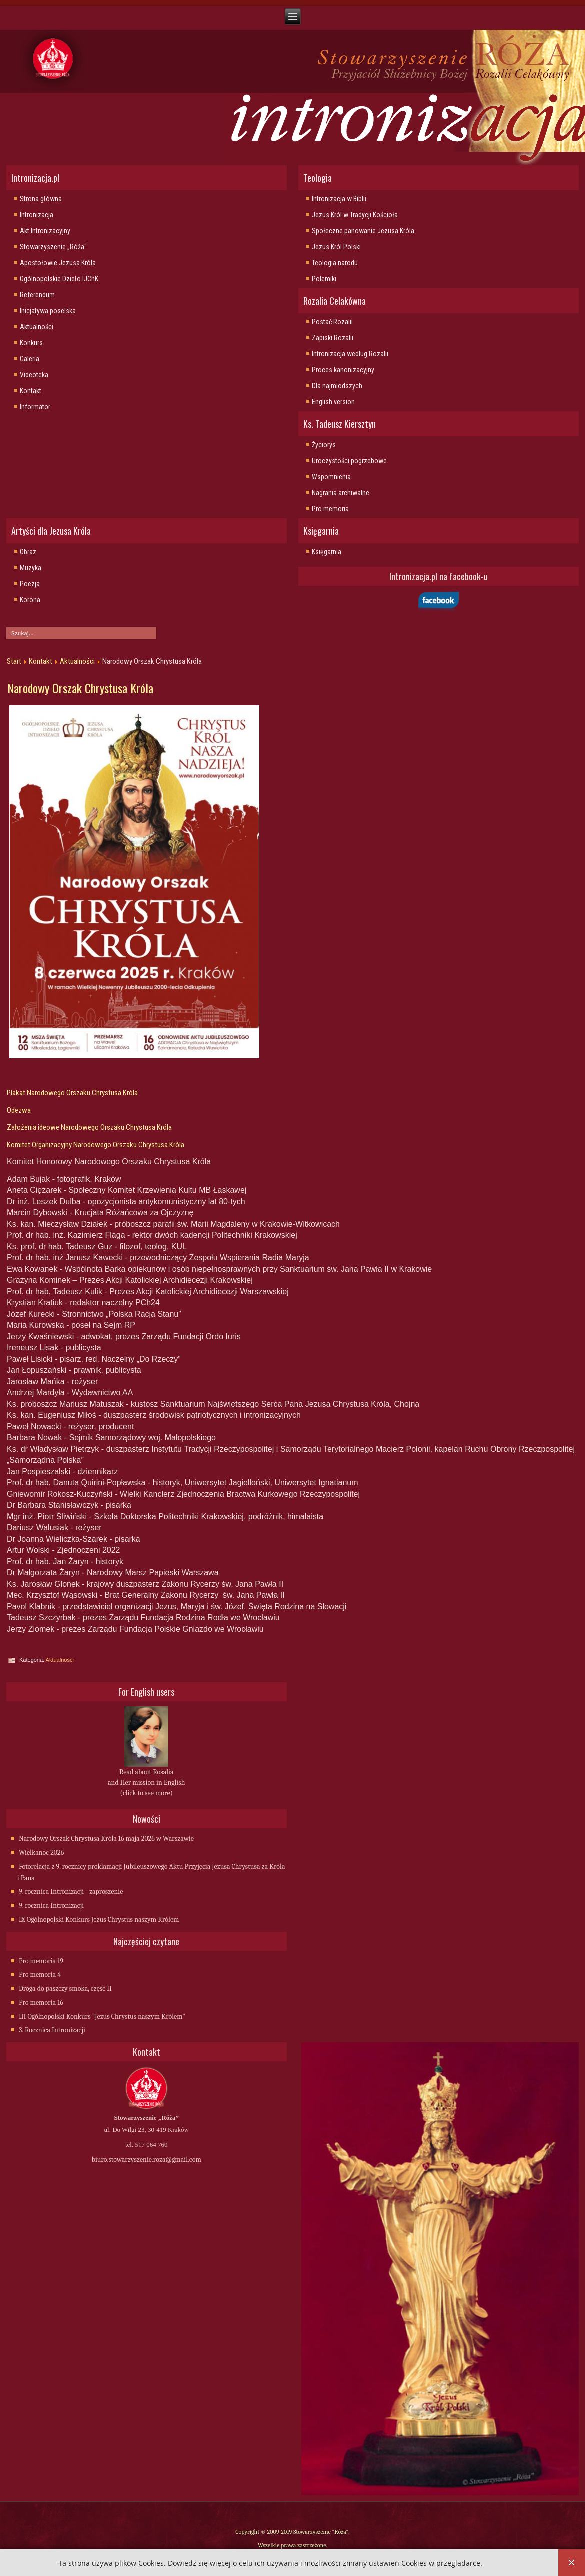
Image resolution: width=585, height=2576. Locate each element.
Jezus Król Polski (336, 247)
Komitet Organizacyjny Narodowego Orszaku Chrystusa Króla (95, 1144)
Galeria (29, 359)
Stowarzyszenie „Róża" (53, 247)
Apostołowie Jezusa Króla (58, 263)
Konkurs (31, 343)
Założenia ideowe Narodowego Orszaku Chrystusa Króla (89, 1127)
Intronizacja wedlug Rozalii (350, 354)
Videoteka (34, 375)
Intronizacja (36, 215)
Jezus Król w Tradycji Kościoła (355, 215)
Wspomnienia (331, 477)
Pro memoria (330, 509)
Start (14, 661)
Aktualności (36, 327)
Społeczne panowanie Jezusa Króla (363, 231)
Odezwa (19, 1110)
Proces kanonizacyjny (343, 370)
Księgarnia (326, 552)
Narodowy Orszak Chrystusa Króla (80, 688)
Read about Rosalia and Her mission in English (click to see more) (146, 1782)
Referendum (37, 295)
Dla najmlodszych (337, 386)
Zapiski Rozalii (332, 338)
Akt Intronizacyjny (45, 231)
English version (333, 402)
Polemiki (324, 279)
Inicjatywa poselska (48, 311)
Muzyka (30, 568)
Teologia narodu (335, 263)
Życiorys (324, 445)
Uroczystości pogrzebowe (349, 461)
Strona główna (41, 199)
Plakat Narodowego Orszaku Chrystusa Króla (73, 1092)
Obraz (28, 552)
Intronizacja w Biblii (339, 199)
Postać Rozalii (332, 322)
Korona (30, 600)
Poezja (30, 584)
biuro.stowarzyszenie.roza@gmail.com (146, 2159)
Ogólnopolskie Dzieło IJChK (59, 279)
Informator (35, 407)
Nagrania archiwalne (340, 493)
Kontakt (30, 391)
